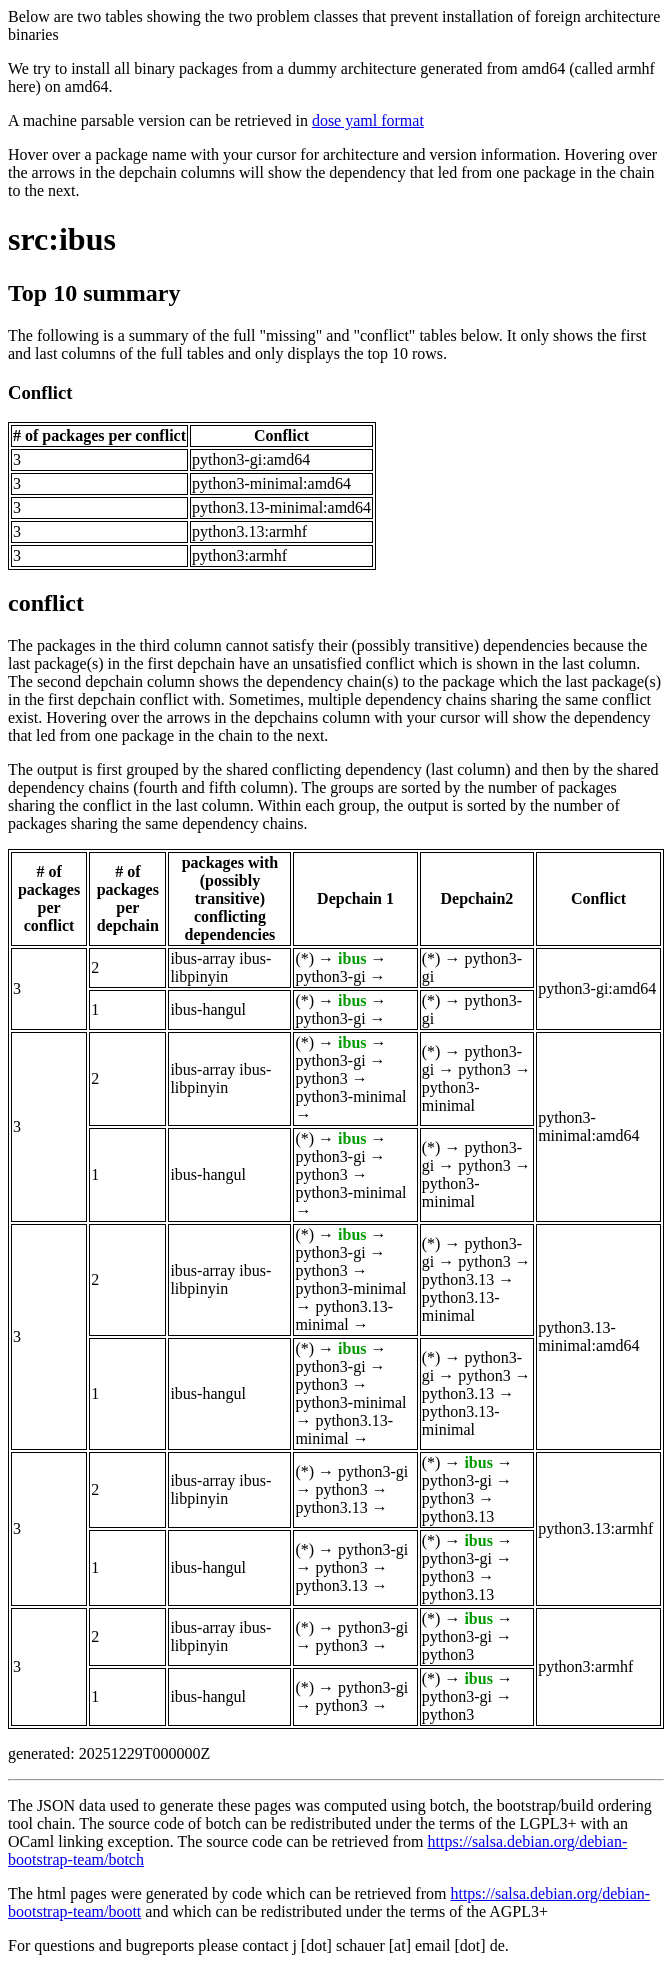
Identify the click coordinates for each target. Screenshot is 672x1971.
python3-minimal (350, 1096)
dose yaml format (368, 120)
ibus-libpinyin (220, 967)
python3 (321, 1078)
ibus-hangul (208, 1009)
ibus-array (202, 958)
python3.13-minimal (344, 1315)
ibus (352, 958)
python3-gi (330, 976)
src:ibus (62, 239)
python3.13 (458, 1279)
